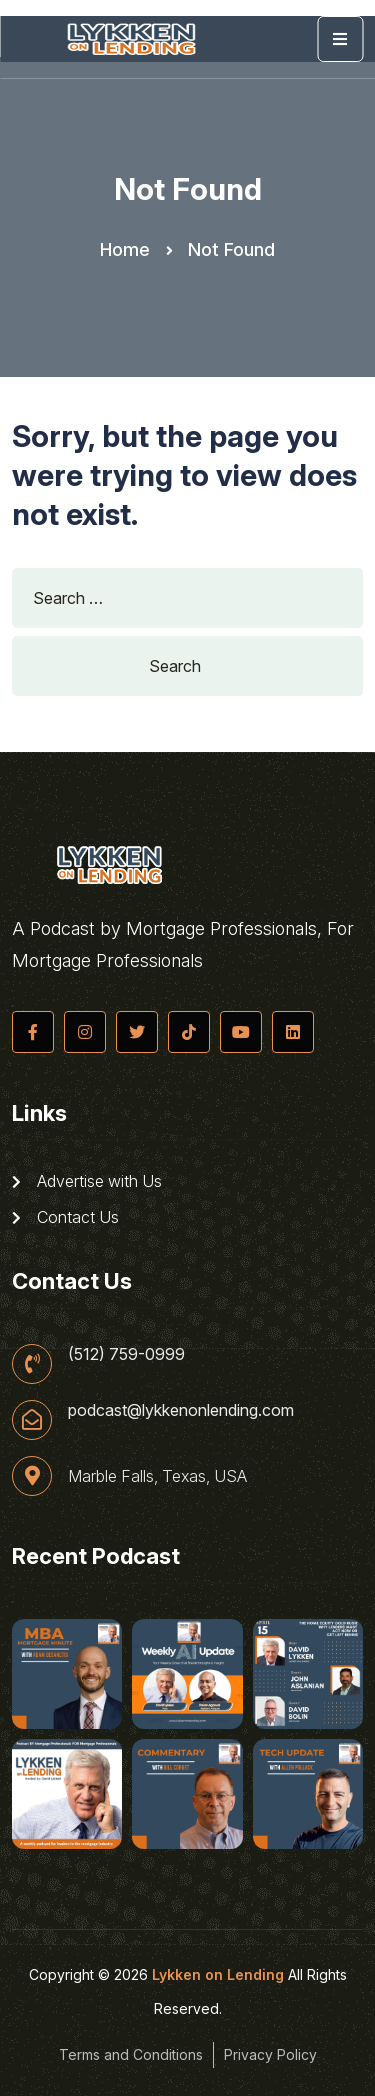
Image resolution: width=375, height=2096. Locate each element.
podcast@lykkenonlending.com (181, 1410)
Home (125, 249)
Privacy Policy (270, 2054)
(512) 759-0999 (126, 1354)
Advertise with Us (87, 1181)
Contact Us (65, 1217)
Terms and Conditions (131, 2054)
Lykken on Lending (218, 1974)
